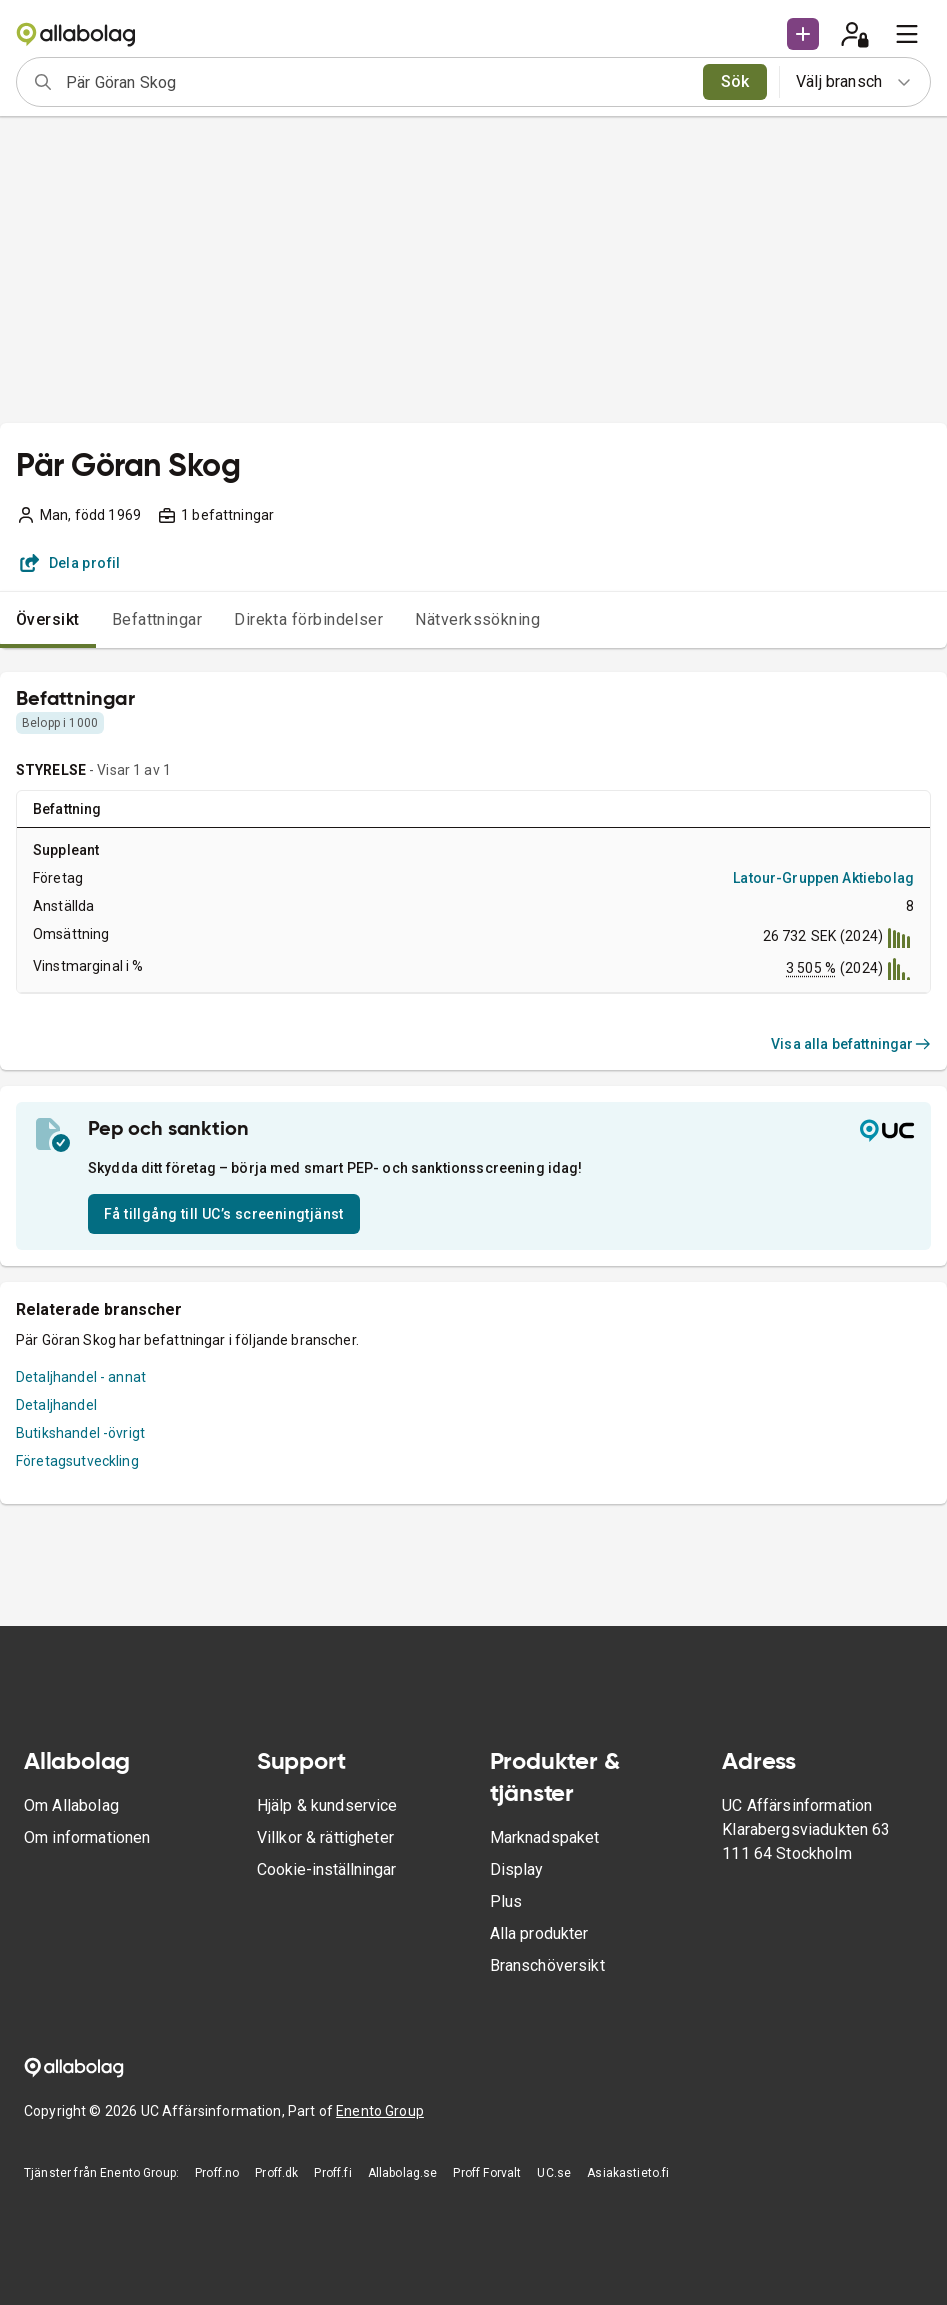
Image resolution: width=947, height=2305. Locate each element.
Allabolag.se (403, 2173)
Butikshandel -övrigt (80, 1433)
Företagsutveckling (77, 1461)
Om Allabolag (71, 1805)
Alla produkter (539, 1933)
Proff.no (217, 2173)
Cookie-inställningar (326, 1869)
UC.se (554, 2173)
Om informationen (87, 1837)
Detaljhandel (56, 1405)
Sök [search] (735, 81)
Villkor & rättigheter (325, 1837)
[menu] (907, 34)
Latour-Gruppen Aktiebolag (823, 878)
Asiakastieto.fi (628, 2173)
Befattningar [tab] (157, 619)
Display (517, 1869)
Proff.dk (276, 2173)
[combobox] (378, 82)
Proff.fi (332, 2173)
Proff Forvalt (487, 2173)
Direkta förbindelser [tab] (308, 619)
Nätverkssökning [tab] (477, 619)
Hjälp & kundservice (327, 1805)
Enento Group (380, 2111)
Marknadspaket (545, 1837)
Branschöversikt (547, 1965)
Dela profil (70, 563)
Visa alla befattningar (851, 1044)
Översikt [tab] (48, 619)
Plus (506, 1901)
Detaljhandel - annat (81, 1377)
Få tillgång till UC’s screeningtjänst (224, 1214)
